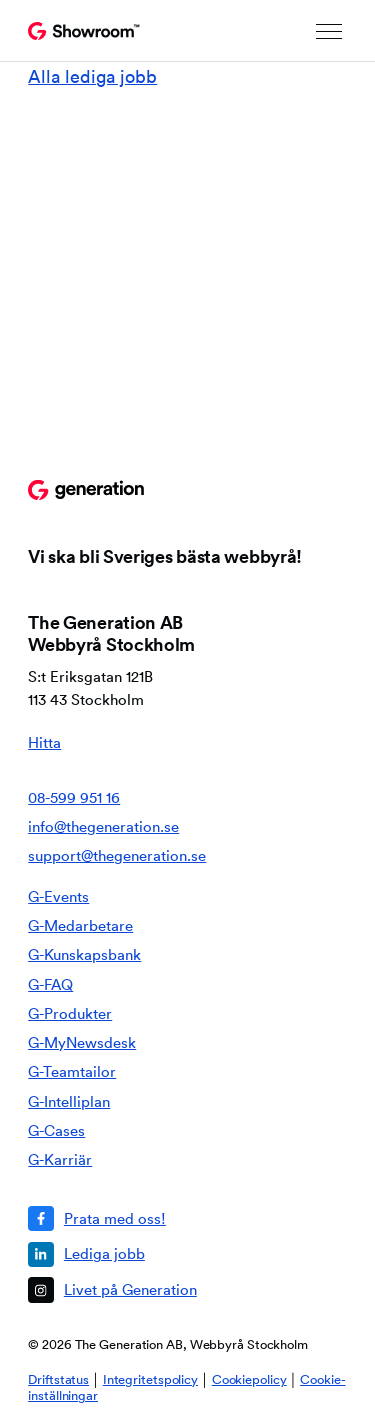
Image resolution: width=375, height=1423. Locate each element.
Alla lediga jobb (92, 76)
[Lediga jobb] (179, 1254)
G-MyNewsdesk (82, 1042)
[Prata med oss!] (179, 1218)
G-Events (58, 896)
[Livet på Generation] (179, 1289)
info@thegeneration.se (103, 826)
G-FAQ (50, 984)
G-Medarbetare (80, 925)
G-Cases (56, 1130)
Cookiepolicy (249, 1379)
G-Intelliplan (69, 1101)
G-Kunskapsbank (84, 954)
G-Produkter (70, 1013)
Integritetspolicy (150, 1379)
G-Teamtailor (72, 1071)
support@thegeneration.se (117, 855)
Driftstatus (58, 1379)
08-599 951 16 (74, 797)
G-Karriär (60, 1159)
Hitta (44, 742)
